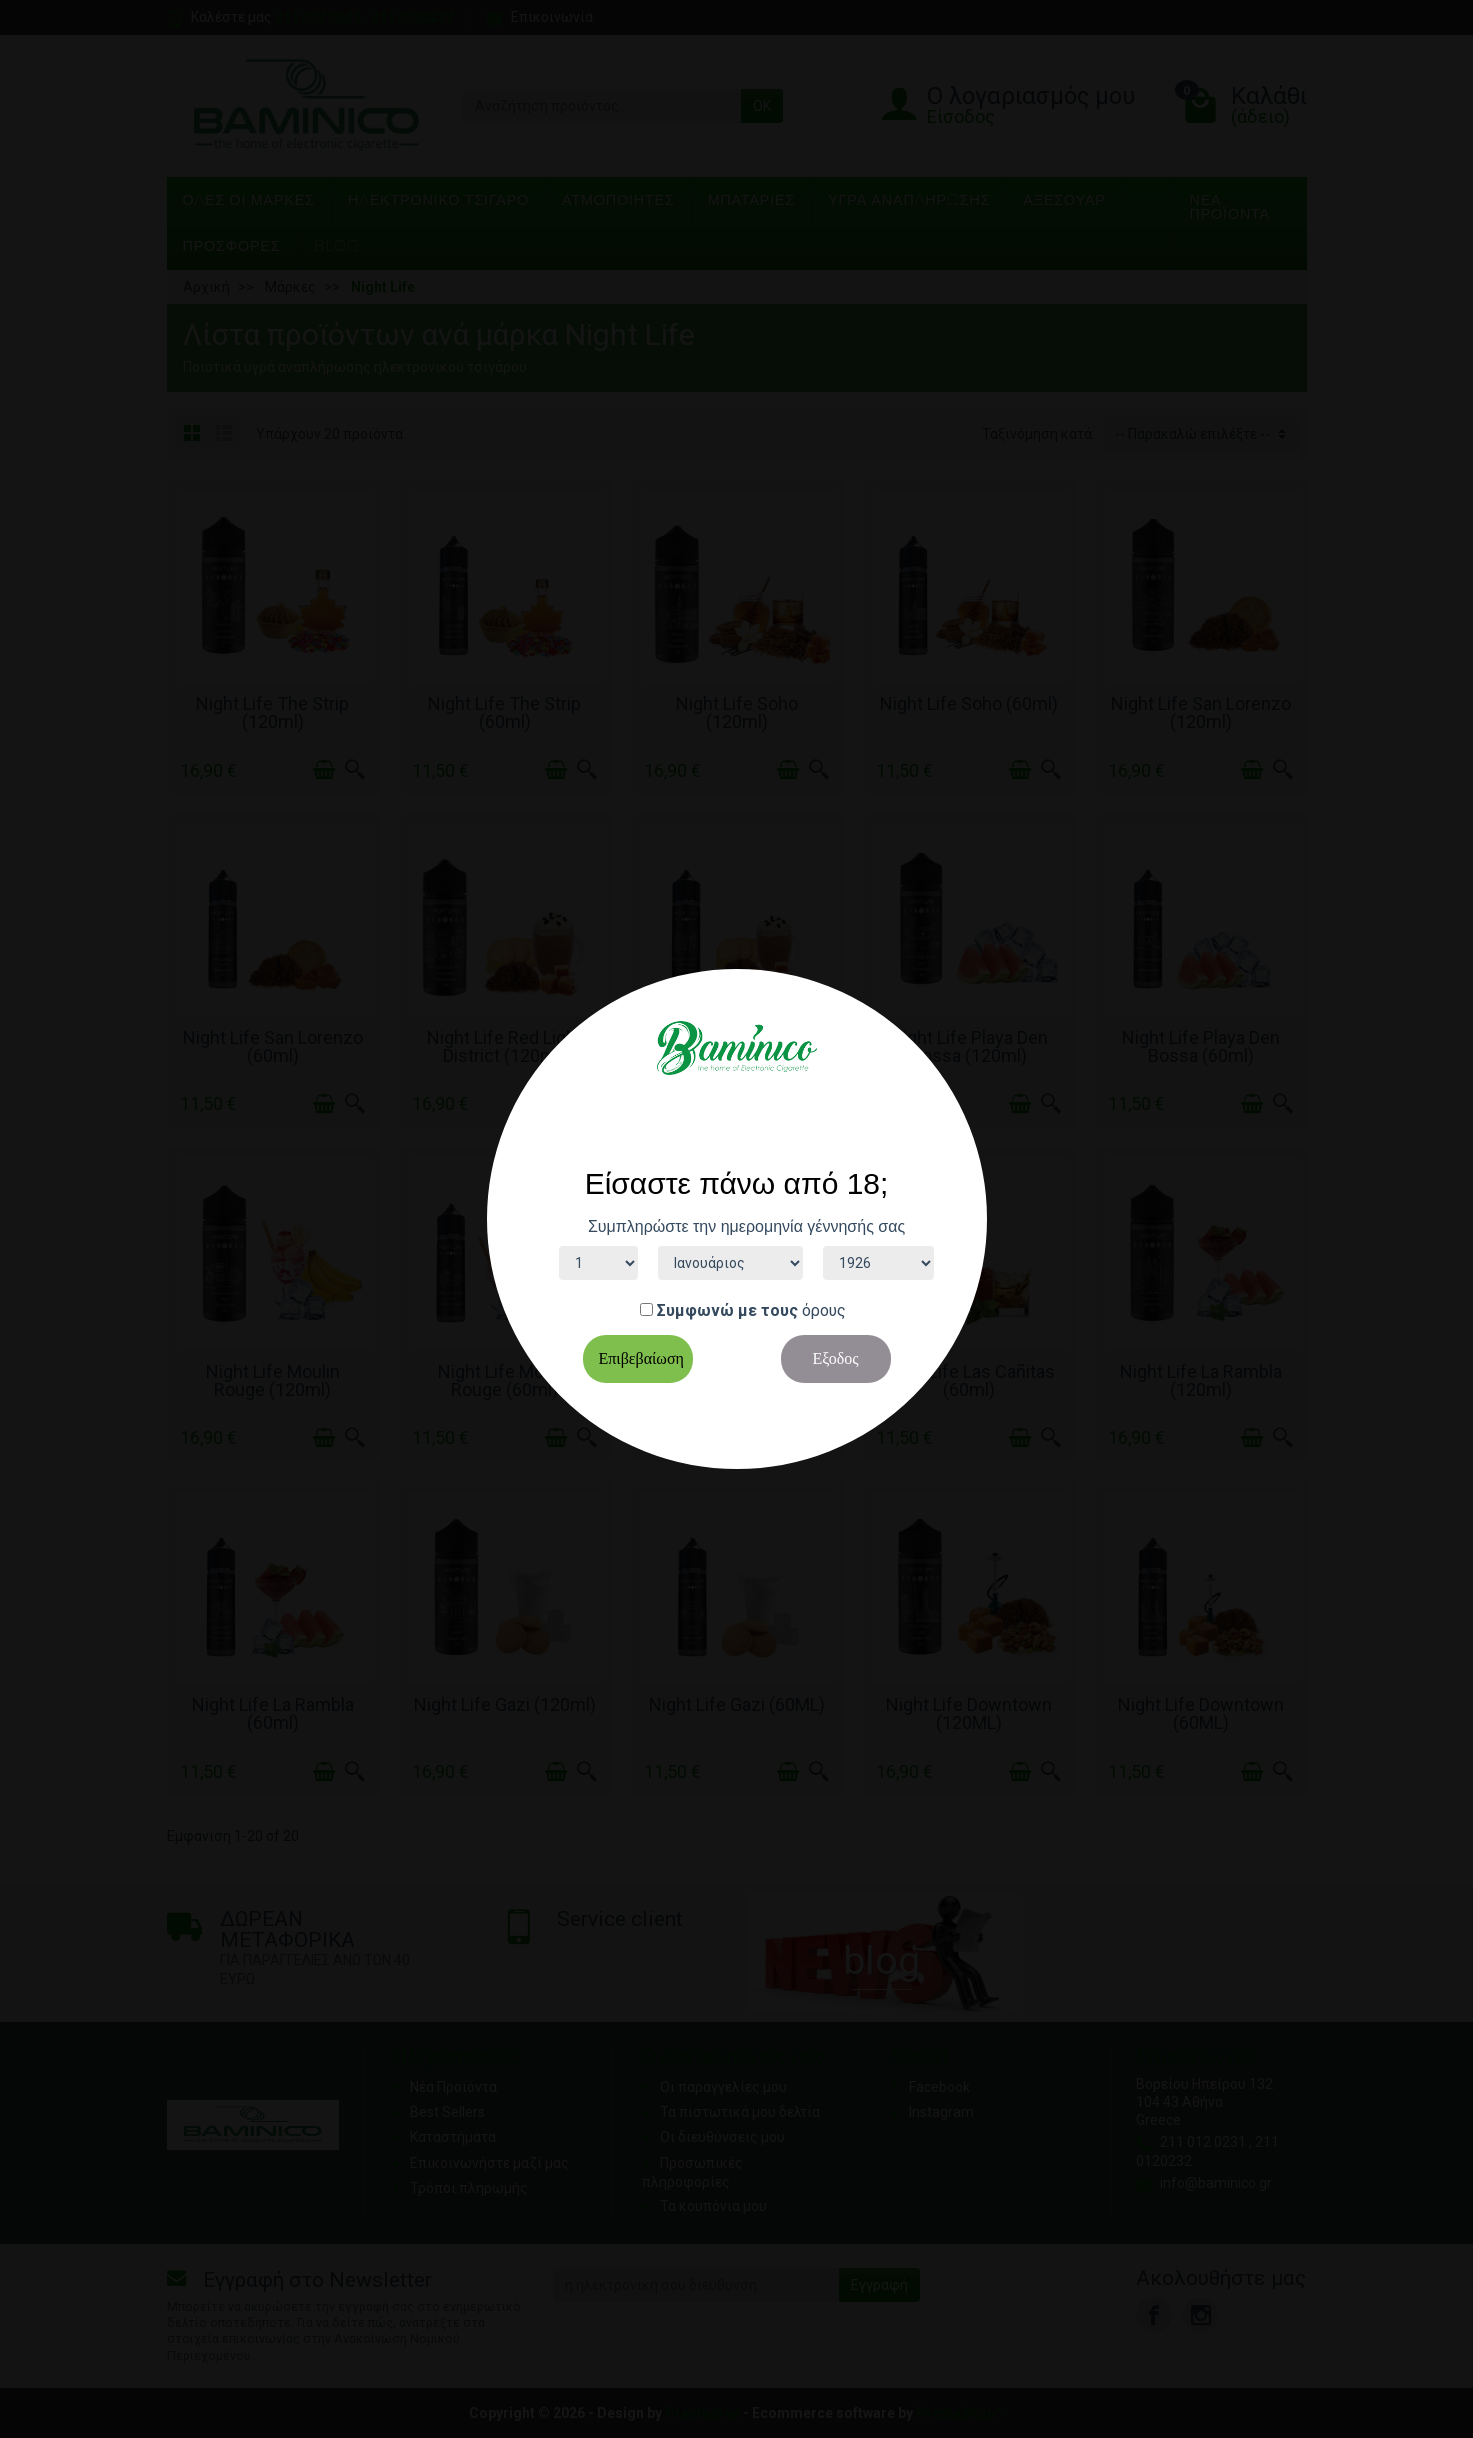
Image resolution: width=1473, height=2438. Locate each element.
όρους (824, 1310)
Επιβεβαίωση (641, 1358)
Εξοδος (835, 1358)
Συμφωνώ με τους (727, 1310)
